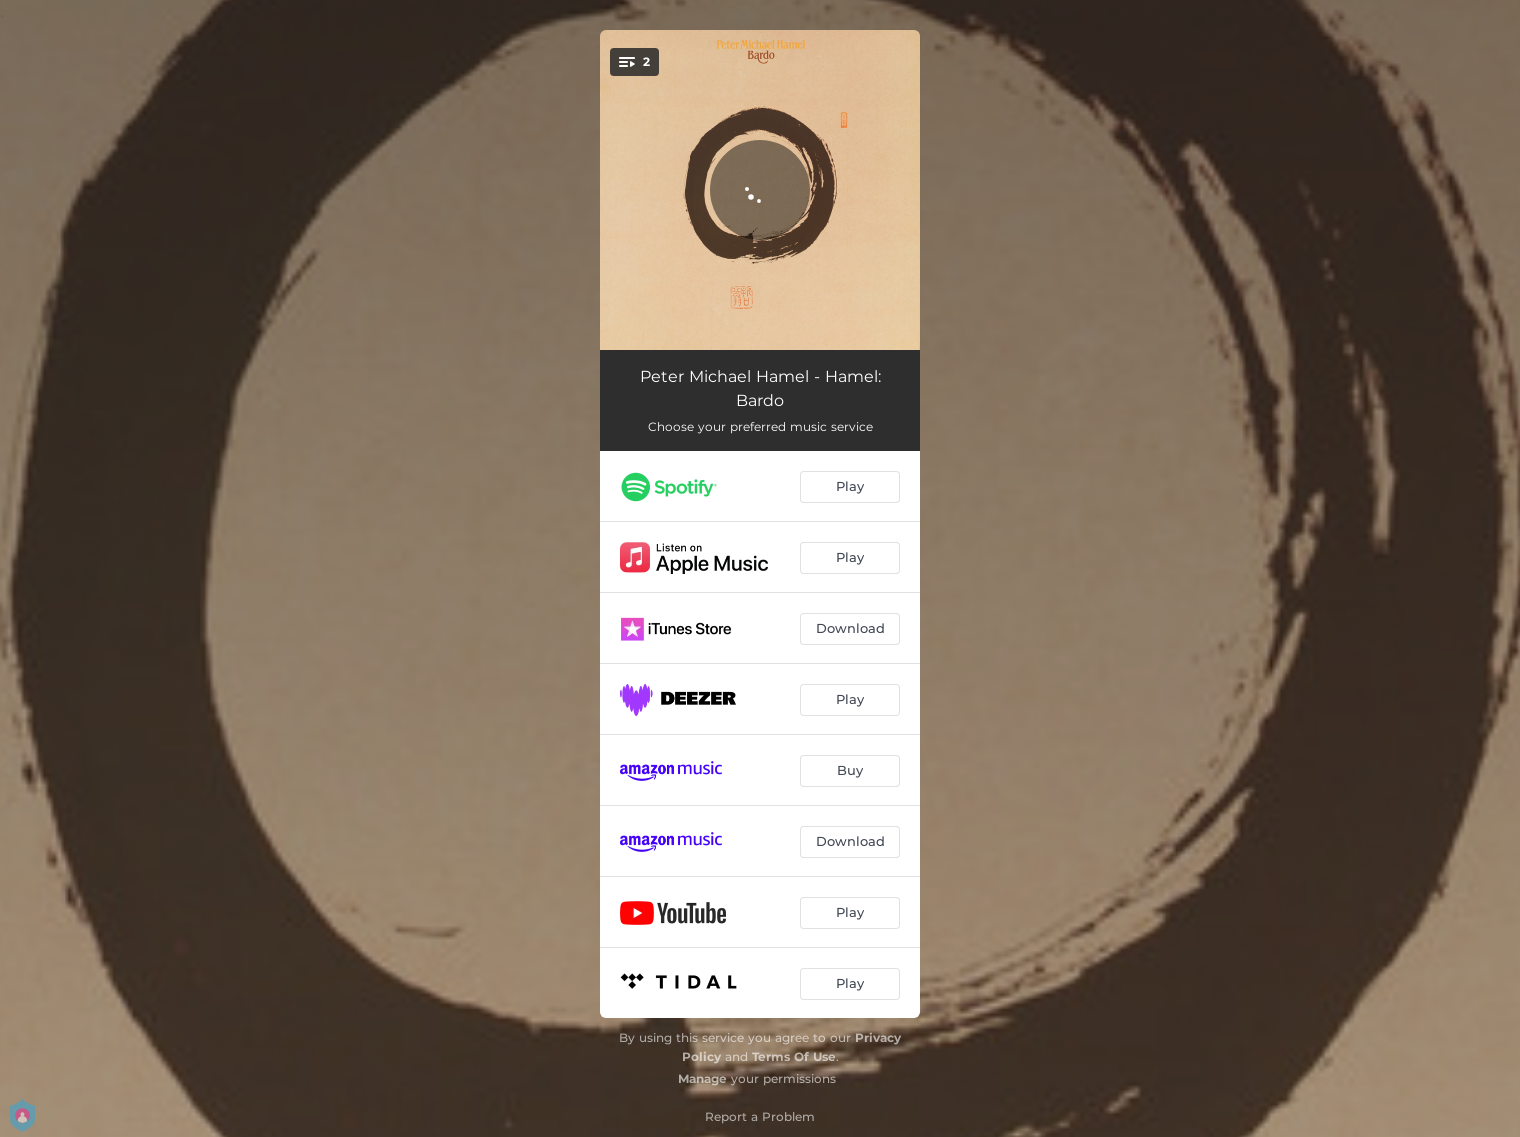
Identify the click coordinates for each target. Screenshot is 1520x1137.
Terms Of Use (794, 1056)
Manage (702, 1078)
